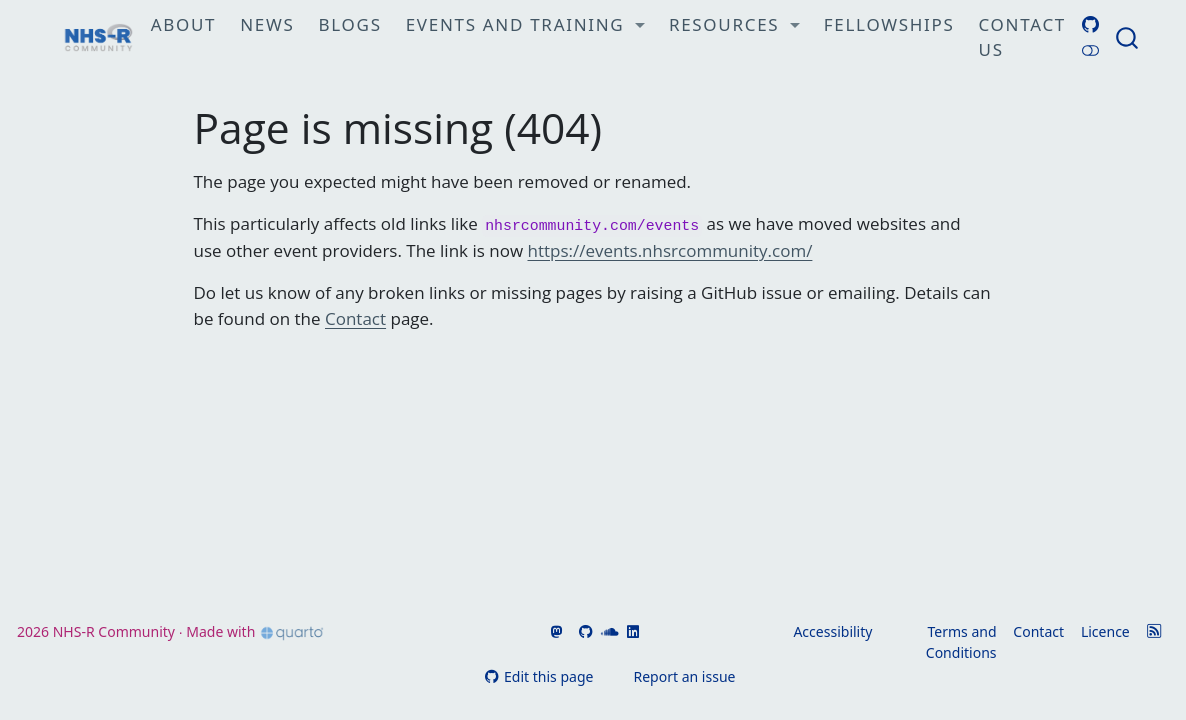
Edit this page (539, 676)
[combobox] (1128, 37)
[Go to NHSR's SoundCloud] (608, 631)
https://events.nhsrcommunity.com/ (670, 250)
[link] (525, 26)
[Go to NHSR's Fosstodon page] (555, 631)
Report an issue (674, 676)
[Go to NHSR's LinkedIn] (631, 631)
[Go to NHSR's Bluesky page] (569, 631)
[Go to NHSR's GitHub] (584, 631)
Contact (355, 318)
